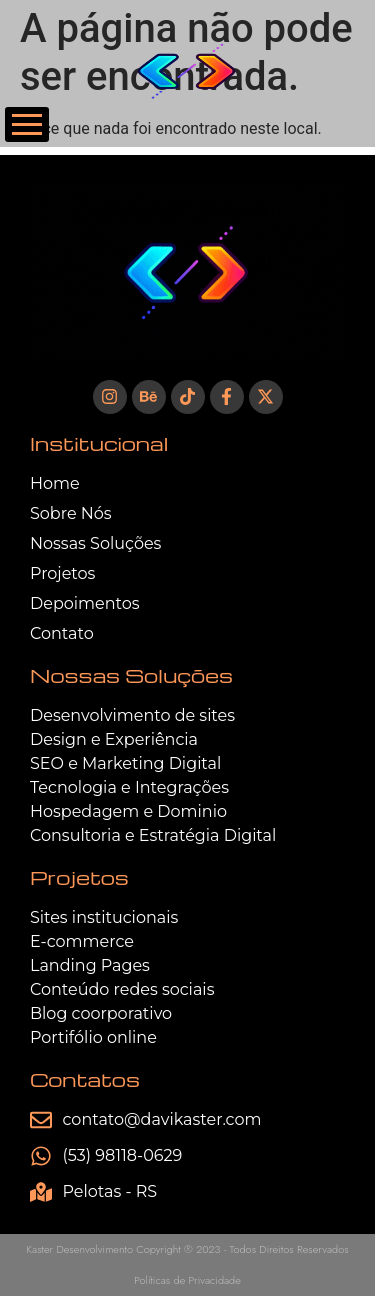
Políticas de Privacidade (187, 1280)
